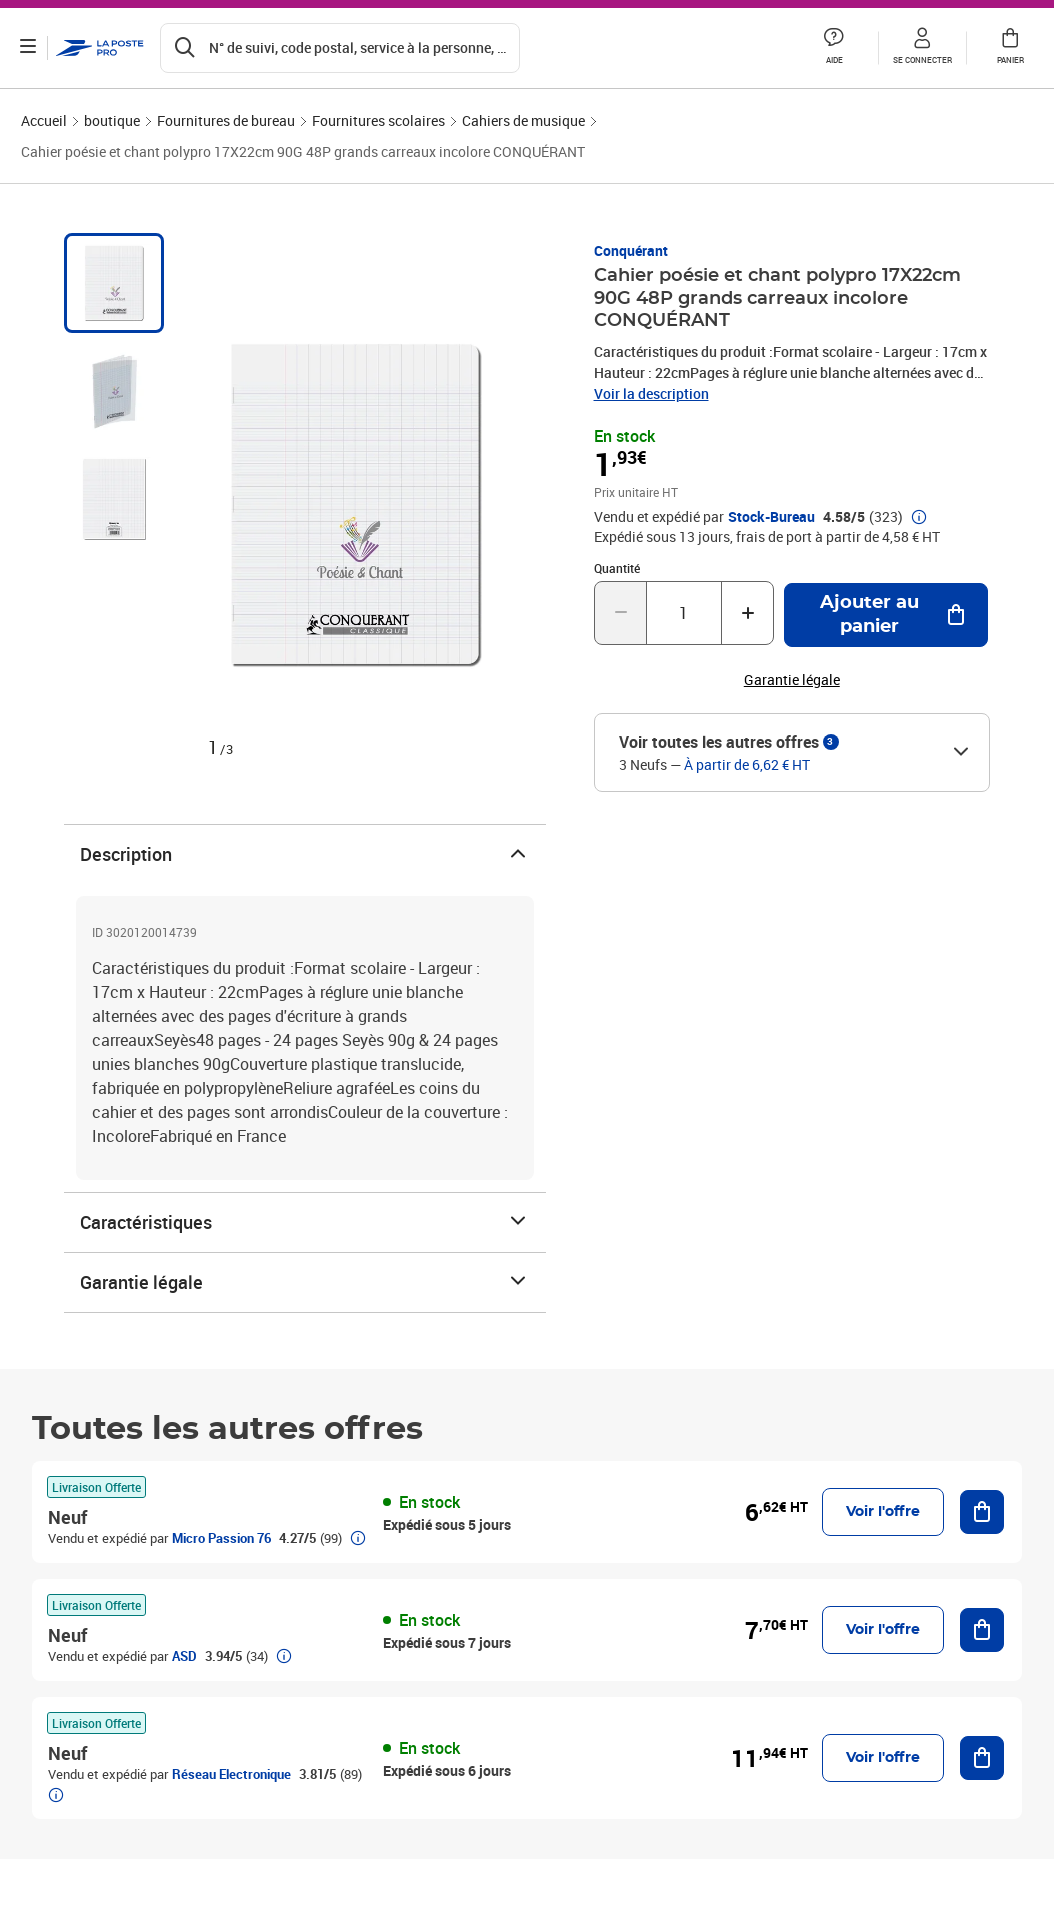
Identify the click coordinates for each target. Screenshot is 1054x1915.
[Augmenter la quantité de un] (747, 613)
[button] (834, 48)
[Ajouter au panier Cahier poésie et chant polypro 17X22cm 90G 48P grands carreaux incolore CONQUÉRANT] (886, 615)
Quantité (617, 568)
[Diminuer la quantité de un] (620, 613)
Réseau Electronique (231, 1774)
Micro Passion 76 (221, 1538)
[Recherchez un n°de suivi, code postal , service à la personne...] (340, 48)
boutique (112, 120)
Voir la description (651, 393)
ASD (184, 1656)
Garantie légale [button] (792, 680)
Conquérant (631, 250)
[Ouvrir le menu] (28, 48)
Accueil (44, 120)
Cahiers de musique (523, 120)
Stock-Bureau (771, 517)
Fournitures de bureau (226, 120)
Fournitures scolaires (378, 120)
